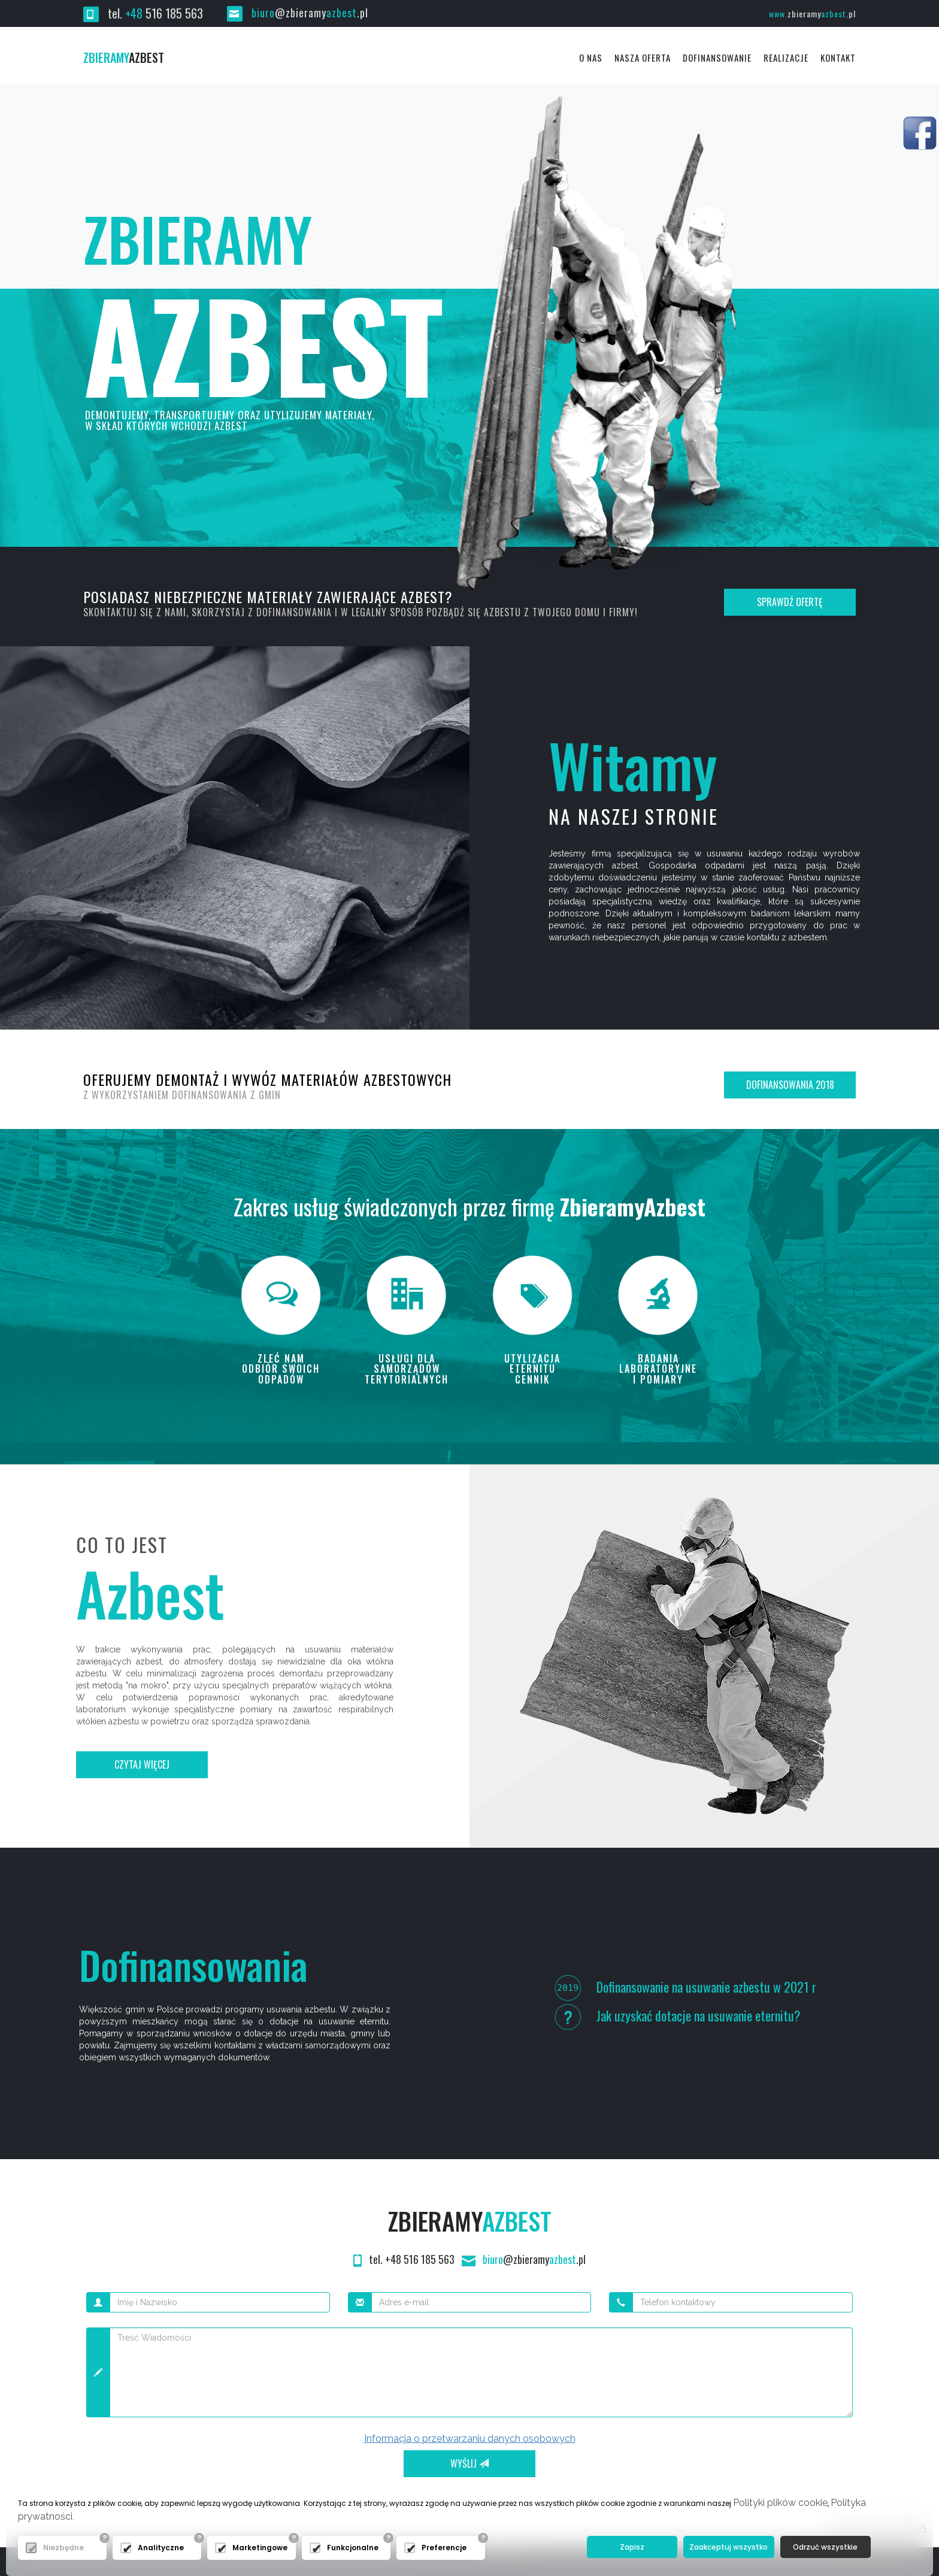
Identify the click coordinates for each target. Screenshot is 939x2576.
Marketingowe (259, 2547)
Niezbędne (63, 2547)
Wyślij (469, 2463)
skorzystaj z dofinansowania (262, 612)
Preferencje (444, 2547)
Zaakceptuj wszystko (728, 2547)
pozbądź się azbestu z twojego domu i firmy (530, 612)
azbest (123, 57)
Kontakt (838, 57)
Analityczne (161, 2547)
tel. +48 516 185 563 (405, 2259)
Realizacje (786, 57)
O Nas (590, 57)
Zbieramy (470, 2220)
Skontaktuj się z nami (134, 612)
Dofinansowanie (717, 57)
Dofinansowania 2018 (790, 1084)
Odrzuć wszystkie (825, 2547)
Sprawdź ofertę (790, 602)
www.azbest (812, 13)
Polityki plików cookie (780, 2502)
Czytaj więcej (141, 1764)
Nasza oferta (642, 57)
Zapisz (632, 2547)
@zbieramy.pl (297, 12)
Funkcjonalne (352, 2547)
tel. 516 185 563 (143, 13)
